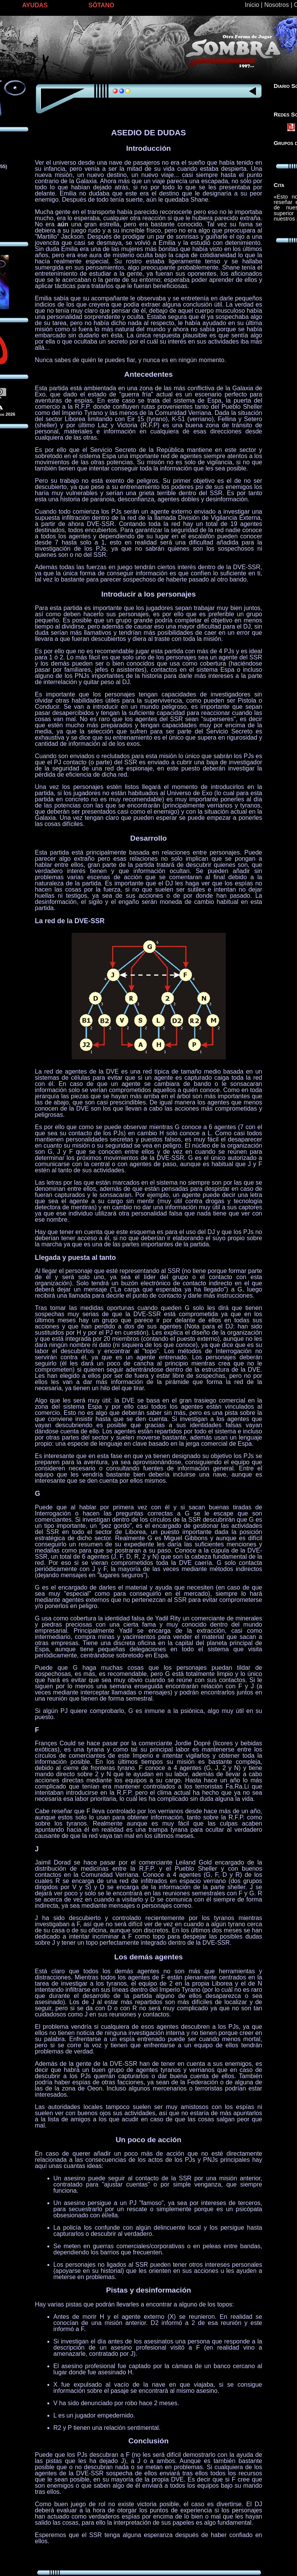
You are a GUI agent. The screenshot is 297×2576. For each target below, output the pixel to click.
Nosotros (276, 5)
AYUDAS (35, 5)
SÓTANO (101, 5)
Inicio (252, 5)
